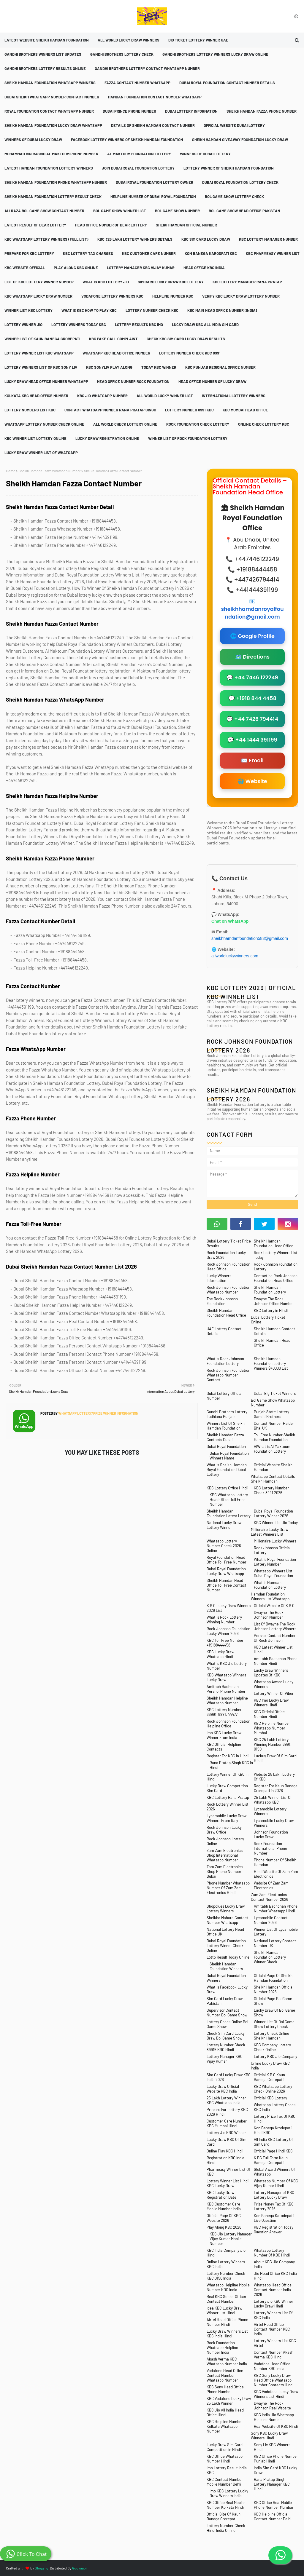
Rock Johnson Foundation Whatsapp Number (228, 1289)
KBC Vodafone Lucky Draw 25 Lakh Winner (229, 2401)
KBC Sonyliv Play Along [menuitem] (109, 367)
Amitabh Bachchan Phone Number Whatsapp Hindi (275, 1908)
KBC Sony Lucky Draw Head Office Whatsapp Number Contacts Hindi (273, 2380)
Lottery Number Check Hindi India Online (226, 2528)
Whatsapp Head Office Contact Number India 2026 (273, 2290)
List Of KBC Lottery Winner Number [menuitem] (39, 282)
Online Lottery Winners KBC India (226, 2264)
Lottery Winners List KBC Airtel (275, 2343)
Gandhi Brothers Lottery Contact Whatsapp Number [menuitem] (147, 68)
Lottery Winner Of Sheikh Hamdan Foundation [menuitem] (228, 168)
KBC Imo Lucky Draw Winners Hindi (271, 1702)
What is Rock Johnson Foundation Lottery (225, 1361)
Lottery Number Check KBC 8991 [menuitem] (190, 353)
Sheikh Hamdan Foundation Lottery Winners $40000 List (271, 1363)
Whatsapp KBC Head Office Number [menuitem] (116, 353)
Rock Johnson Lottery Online (225, 1841)
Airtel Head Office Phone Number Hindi (227, 2322)
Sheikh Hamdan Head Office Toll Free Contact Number (226, 1585)
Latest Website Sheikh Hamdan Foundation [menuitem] (46, 40)
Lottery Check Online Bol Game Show (227, 2024)
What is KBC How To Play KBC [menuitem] (89, 310)
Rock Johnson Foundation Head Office (228, 1266)
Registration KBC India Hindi (225, 2160)
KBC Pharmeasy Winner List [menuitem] (273, 253)
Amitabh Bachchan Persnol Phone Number (226, 1689)
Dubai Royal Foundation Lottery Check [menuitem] (240, 182)
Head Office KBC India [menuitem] (204, 267)
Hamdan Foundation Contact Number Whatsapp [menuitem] (155, 97)
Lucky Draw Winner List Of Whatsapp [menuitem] (41, 452)
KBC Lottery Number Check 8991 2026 (271, 1490)
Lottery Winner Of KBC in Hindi (227, 1776)
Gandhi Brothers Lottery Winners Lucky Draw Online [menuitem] (215, 54)
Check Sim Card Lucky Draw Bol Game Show (226, 2035)
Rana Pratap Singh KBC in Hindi (231, 1765)
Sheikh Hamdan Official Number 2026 (273, 1989)
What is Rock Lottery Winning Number (224, 1619)
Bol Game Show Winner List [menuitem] (119, 210)
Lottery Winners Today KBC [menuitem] (78, 324)
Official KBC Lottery (270, 2098)
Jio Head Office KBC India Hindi (275, 2275)
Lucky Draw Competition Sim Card (227, 1788)
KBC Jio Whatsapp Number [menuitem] (102, 395)
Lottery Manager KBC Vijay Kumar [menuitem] (141, 267)
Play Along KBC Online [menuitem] (76, 267)
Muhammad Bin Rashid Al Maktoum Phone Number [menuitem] (51, 153)
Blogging (41, 2568)
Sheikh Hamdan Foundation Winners (226, 1966)
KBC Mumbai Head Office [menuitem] (245, 410)
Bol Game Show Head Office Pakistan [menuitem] (244, 210)
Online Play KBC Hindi (225, 2151)
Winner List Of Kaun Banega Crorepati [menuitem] (42, 338)
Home (10, 471)
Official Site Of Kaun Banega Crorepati (223, 2516)
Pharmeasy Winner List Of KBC (228, 2171)
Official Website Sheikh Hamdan (273, 1467)
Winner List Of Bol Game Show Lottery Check (274, 2024)
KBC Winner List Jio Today (276, 1522)
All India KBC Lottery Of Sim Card (273, 2142)
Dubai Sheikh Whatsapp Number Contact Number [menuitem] (51, 97)
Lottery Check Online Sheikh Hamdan (271, 2035)
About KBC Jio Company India (274, 2264)
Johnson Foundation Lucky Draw (271, 1834)
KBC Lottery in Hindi (271, 1310)
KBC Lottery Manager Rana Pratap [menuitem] (247, 282)
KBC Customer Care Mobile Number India (224, 2206)
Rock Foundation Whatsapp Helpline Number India (222, 2347)
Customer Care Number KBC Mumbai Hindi (227, 2123)
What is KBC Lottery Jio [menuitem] (106, 282)
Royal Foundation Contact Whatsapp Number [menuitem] (49, 111)
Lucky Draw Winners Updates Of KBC (271, 1672)
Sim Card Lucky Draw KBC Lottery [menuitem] (171, 282)
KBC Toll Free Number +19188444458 (225, 1642)
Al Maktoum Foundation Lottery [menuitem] (139, 153)
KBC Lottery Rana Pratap (228, 1797)
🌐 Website (252, 781)
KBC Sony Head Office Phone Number (225, 2389)
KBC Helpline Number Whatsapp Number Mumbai (272, 1728)
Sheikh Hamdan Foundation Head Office (273, 1243)
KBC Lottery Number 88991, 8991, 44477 (224, 1712)
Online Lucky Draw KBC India (270, 2065)
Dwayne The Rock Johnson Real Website (272, 2405)
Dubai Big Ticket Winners (275, 1393)
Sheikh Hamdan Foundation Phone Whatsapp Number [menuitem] (55, 182)
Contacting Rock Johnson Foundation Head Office (275, 1278)
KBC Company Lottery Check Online (272, 2047)
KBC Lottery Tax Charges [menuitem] (88, 253)
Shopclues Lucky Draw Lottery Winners (226, 1908)
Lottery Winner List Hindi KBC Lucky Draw (227, 2183)
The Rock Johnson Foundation (222, 1301)
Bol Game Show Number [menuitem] (177, 210)
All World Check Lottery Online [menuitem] (125, 424)
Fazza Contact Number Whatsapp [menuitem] (137, 82)
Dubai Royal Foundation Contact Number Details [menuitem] (227, 82)
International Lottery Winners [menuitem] (233, 395)
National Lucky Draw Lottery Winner (224, 1525)
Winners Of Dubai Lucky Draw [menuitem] (33, 139)
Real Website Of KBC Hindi (276, 2426)
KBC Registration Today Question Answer (273, 2229)
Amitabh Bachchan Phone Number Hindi (275, 1661)
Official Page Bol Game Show (273, 2001)
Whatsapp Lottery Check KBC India (275, 2107)
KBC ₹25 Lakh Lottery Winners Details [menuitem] (134, 239)
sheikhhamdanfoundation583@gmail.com (249, 938)
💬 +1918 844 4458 (252, 698)
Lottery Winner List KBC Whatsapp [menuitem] (39, 353)
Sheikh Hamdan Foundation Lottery (270, 1289)
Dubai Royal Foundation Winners (226, 1978)
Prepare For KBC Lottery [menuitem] (29, 253)
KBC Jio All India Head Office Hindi (225, 2412)
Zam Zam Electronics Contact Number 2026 (269, 1897)
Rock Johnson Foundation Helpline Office (228, 1723)
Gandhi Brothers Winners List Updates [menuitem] (42, 54)
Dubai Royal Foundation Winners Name (229, 1455)
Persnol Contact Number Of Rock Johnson (275, 1638)
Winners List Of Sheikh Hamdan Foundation (226, 1425)
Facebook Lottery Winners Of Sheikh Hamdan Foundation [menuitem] (127, 139)
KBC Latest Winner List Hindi (273, 1649)
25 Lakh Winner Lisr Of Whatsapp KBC (273, 1799)
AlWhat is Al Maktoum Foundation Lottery (272, 1449)
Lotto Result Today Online (228, 1957)
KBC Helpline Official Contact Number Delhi (272, 2516)
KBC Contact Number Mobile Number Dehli (225, 2481)
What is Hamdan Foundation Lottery (270, 1585)
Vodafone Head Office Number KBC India (272, 2366)
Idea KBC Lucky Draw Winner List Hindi (224, 2310)
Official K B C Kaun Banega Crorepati (269, 2077)
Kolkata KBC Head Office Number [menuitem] (36, 395)
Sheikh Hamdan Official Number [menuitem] (186, 225)
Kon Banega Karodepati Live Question (274, 2218)
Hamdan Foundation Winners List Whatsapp (270, 1596)
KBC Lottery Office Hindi (227, 1488)
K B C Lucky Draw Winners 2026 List (229, 1608)
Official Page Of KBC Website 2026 (224, 2218)
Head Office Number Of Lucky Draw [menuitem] (212, 381)
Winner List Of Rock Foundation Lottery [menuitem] (187, 438)
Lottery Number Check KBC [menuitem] (152, 310)
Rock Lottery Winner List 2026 (227, 1806)
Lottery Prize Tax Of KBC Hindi (274, 2118)
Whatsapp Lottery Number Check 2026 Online (224, 1546)
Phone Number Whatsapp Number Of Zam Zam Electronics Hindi (228, 1888)
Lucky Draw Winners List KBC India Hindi (227, 2333)
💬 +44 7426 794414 (252, 719)
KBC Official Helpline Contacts (224, 1746)
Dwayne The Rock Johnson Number (269, 1615)
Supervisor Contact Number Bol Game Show (227, 2012)
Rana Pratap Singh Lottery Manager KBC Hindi (272, 2484)
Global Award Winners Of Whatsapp (274, 2171)
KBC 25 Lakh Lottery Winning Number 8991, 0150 (272, 1744)
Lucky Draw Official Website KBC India (223, 2088)
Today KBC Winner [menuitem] (158, 367)
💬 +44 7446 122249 (252, 677)
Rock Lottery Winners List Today (275, 1255)
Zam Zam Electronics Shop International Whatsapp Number (225, 1855)
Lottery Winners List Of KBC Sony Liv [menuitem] (40, 367)
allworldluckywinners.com (235, 956)
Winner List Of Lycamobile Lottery (276, 1931)
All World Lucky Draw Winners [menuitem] (128, 40)
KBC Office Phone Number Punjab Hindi (276, 2458)
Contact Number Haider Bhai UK (274, 1425)
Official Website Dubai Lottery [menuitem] (234, 125)
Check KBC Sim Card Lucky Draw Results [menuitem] (186, 338)
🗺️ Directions (252, 656)
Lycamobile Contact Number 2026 (271, 1920)
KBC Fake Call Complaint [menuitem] (113, 338)
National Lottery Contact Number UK (275, 1943)
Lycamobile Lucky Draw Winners (274, 1823)
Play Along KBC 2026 (224, 2227)
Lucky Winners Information (219, 1278)
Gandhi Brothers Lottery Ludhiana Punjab (227, 1414)
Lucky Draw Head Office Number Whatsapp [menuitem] (46, 381)
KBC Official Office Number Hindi (269, 1714)
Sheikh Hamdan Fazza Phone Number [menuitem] (262, 111)
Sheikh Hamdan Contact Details (274, 1331)
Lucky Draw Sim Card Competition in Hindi (225, 2447)
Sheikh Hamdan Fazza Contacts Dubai (225, 1437)
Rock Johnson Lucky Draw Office (224, 1829)
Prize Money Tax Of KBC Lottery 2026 (274, 2206)
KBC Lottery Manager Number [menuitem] (268, 239)
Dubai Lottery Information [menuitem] (191, 111)
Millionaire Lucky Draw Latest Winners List (269, 1532)
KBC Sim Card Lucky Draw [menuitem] (205, 239)
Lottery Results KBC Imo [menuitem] (139, 324)
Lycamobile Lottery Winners (270, 1811)
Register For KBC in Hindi (227, 1755)
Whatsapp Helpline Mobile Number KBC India (228, 2287)
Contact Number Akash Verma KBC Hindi (273, 2354)
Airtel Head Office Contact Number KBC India (272, 2329)
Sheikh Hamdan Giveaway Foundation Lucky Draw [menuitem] (240, 139)
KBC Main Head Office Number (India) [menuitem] (222, 310)
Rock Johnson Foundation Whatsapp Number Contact (228, 1375)
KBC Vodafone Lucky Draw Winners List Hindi (276, 2394)
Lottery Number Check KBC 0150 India (226, 2275)
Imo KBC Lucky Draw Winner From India (224, 1735)
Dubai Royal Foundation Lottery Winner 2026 (273, 1513)
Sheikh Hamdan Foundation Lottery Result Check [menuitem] (53, 196)
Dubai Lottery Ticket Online (268, 1319)
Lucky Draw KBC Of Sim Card (226, 2142)
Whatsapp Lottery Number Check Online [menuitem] (44, 424)
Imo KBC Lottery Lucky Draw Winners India (229, 2493)
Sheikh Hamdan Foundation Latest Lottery (229, 1513)
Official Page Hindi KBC (273, 2151)
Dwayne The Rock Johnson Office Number (274, 1301)
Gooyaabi (79, 2568)
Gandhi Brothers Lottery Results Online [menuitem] (45, 68)
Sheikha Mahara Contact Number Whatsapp (227, 1920)
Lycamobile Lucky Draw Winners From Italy (226, 1818)
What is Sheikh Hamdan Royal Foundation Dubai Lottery (227, 1469)
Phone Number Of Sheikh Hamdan (275, 1862)
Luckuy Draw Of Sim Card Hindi (275, 1758)
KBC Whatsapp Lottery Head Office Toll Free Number (229, 1499)
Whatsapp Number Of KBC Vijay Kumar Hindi (276, 2183)
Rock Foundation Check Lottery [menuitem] (197, 424)
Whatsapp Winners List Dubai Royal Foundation (273, 1573)
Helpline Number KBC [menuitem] (172, 296)
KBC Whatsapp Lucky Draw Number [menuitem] (38, 296)
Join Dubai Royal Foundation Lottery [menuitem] (138, 168)
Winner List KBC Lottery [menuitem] (28, 310)
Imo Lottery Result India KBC (227, 2470)
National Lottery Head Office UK (225, 1931)
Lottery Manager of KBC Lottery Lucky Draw (274, 2195)
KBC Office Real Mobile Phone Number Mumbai (273, 2505)
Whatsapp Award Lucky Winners (273, 1684)
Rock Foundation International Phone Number (270, 1848)
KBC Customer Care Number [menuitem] (149, 253)
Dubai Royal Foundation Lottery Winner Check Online (226, 1945)
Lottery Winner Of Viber (274, 1693)
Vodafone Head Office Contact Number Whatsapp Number (225, 2375)
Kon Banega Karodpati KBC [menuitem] (211, 253)
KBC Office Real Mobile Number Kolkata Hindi (226, 2505)
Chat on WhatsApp (229, 921)
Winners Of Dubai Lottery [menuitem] (205, 153)
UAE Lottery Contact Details (224, 1331)
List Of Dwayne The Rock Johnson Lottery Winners (275, 1626)
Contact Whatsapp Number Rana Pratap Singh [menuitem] (110, 410)
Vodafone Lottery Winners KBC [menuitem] (112, 296)
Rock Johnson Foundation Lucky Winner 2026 (228, 1631)
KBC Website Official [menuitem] (24, 267)
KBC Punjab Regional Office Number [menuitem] (220, 367)
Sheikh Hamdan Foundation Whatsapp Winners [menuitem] (50, 82)
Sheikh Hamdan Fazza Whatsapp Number (49, 471)
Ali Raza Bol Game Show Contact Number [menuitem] (44, 210)
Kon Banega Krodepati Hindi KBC (273, 2130)
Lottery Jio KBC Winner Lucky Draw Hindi (273, 2303)
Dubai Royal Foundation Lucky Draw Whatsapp (226, 1571)
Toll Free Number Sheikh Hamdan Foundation (274, 1437)
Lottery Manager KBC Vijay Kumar (225, 2059)
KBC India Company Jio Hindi (226, 2252)
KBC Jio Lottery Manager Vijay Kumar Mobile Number (231, 2239)
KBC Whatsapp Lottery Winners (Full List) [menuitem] (46, 239)
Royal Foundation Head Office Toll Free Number (226, 1559)
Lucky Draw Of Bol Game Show (274, 2012)
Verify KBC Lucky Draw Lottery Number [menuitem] (241, 296)
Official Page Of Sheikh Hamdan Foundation (273, 1978)
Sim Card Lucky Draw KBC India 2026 (229, 2077)
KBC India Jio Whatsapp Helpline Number (274, 2417)
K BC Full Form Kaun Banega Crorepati (271, 2160)
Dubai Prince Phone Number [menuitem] (129, 111)
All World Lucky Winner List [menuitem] (165, 395)
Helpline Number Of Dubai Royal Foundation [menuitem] (153, 196)
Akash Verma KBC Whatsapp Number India (227, 2361)
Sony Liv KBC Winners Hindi (272, 2447)
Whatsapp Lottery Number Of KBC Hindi (272, 2252)
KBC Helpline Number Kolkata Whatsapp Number (225, 2426)
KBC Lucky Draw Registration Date (221, 2195)
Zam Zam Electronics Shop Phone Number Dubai (225, 1871)
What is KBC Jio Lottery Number (227, 1666)
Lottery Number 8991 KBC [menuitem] (189, 410)
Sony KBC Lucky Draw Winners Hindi (269, 2435)
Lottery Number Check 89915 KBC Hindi (226, 2047)
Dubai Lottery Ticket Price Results (229, 1243)
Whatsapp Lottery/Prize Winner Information (98, 1413)
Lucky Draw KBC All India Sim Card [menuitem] (205, 324)
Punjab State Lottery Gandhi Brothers (271, 1414)
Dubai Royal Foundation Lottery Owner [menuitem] (154, 182)
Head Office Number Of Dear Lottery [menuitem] (111, 225)
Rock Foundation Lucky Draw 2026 (226, 1255)
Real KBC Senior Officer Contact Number (226, 2299)
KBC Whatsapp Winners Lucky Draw (226, 1677)
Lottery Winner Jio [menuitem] (23, 324)
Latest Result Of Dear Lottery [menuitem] (35, 225)
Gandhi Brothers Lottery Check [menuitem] (121, 54)
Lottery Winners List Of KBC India (273, 2315)
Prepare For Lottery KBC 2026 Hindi (227, 2112)
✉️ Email (252, 760)
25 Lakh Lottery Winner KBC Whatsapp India (226, 2100)
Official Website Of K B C (274, 1605)
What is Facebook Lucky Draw (227, 1989)
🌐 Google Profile (252, 636)
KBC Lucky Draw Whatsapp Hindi (220, 1654)
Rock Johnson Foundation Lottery (275, 1266)
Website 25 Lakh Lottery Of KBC (274, 1776)
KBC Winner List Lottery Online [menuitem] (35, 438)
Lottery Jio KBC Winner (226, 2132)
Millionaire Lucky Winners (275, 1541)
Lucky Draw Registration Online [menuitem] (107, 438)
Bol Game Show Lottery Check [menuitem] (234, 196)
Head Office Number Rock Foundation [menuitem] (133, 381)
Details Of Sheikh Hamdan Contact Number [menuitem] (153, 125)
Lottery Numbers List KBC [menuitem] (30, 410)
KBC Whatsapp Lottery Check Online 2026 (273, 2088)
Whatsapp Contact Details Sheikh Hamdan (273, 1478)
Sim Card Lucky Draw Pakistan (225, 2001)
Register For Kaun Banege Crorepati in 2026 (275, 1788)
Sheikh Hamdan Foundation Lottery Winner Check (270, 1957)
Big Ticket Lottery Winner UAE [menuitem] (198, 40)
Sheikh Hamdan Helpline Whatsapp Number (227, 1700)
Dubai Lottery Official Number (224, 1395)
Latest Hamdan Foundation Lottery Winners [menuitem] (48, 168)
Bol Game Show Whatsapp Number (273, 1402)
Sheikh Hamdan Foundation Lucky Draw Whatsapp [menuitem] (53, 125)
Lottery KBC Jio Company (275, 2056)
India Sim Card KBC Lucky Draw (275, 2470)
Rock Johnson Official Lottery (272, 1550)
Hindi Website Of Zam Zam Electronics (276, 1874)
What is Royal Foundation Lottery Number (275, 1561)
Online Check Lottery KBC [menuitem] (263, 424)
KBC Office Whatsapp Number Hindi (225, 2458)
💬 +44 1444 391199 (252, 739)
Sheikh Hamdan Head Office (272, 1342)
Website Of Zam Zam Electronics (271, 1885)
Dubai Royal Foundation (226, 1446)
